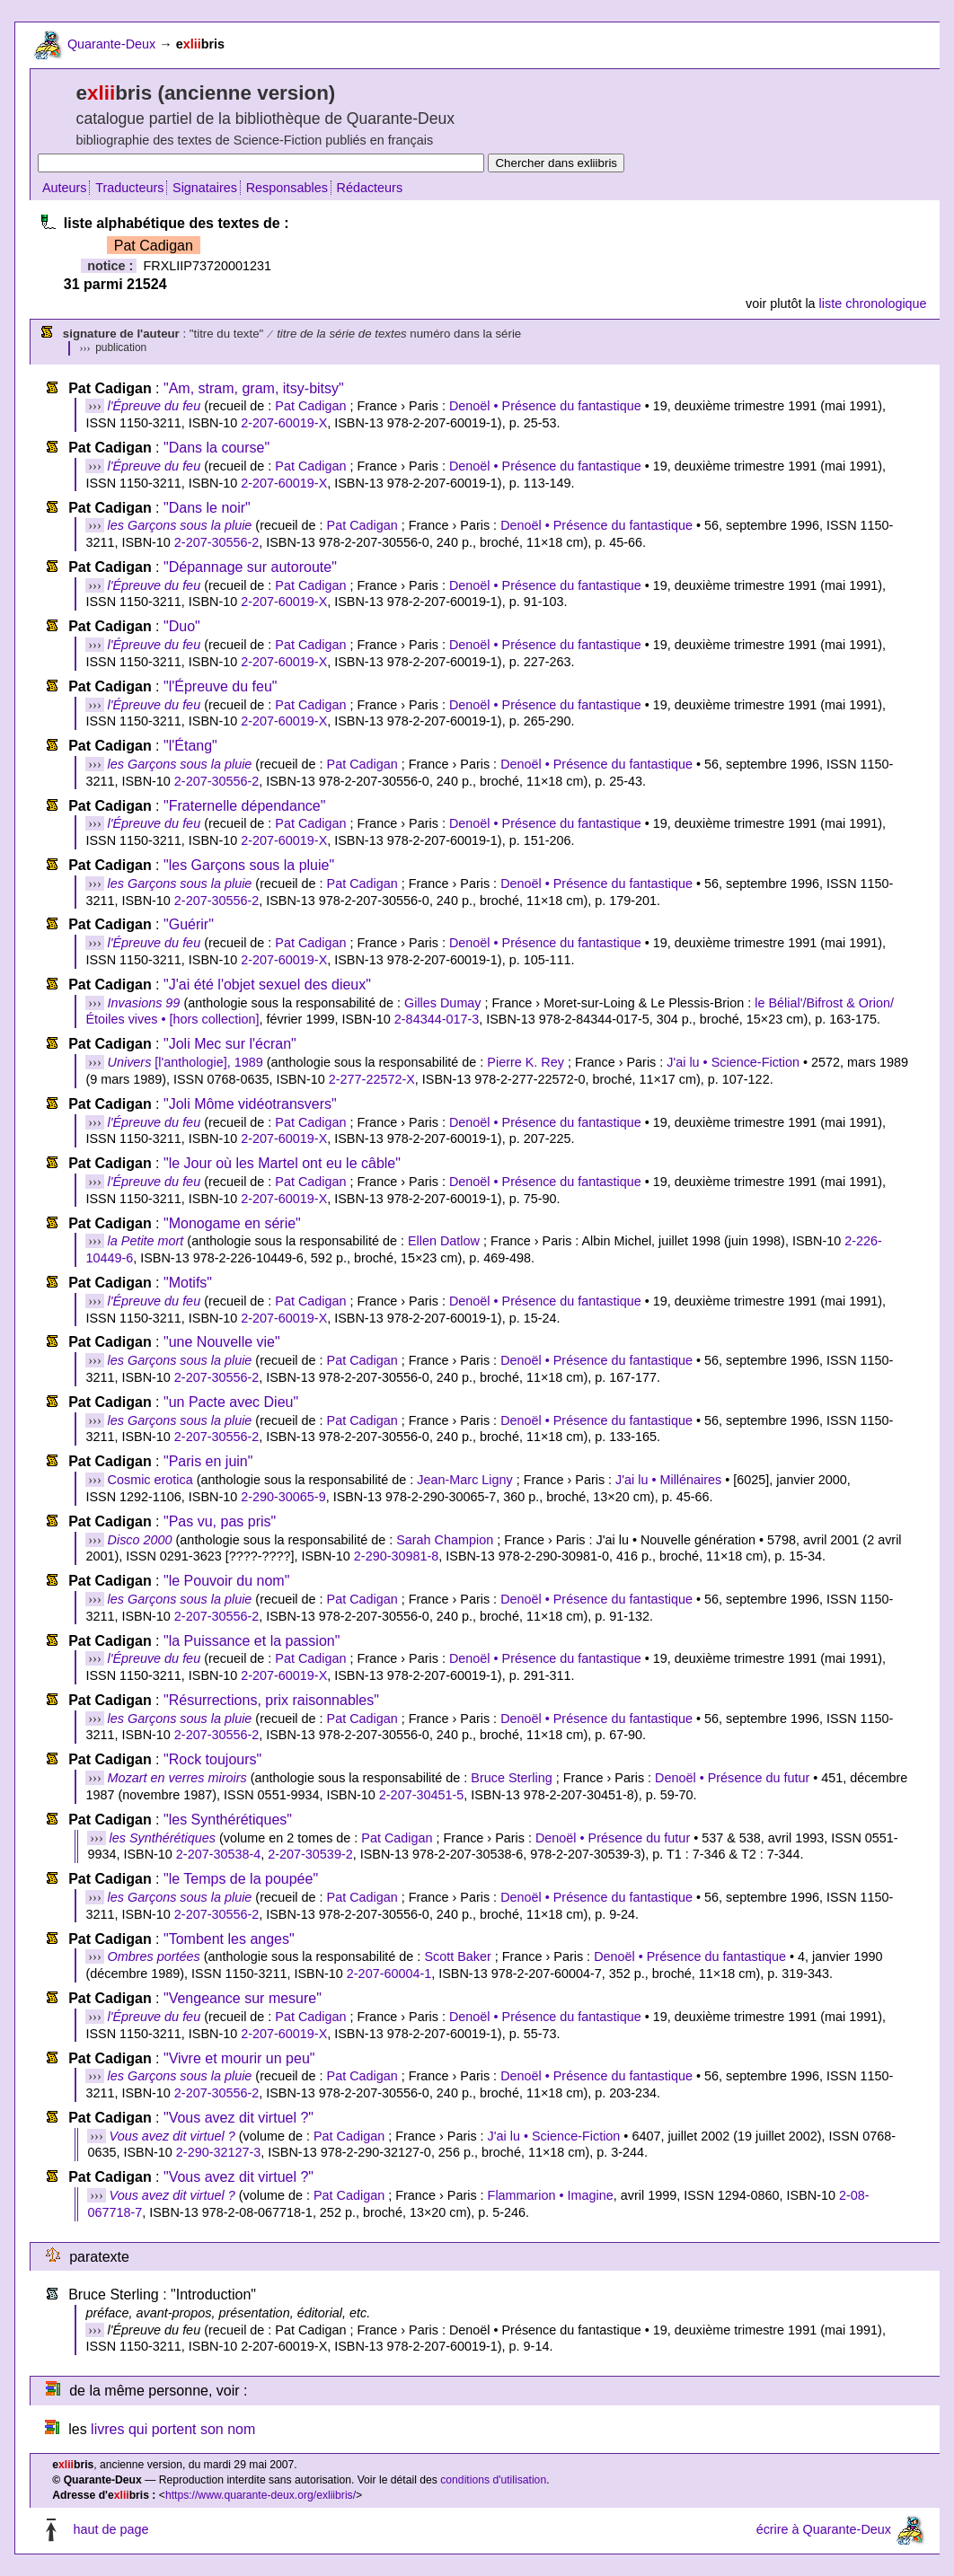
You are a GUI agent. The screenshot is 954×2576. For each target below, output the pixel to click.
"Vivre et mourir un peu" (238, 2058)
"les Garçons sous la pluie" (248, 865)
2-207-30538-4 (218, 1854)
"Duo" (181, 626)
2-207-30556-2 (216, 542)
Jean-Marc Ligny (464, 1480)
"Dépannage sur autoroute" (250, 567)
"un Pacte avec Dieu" (230, 1402)
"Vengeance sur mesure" (242, 1998)
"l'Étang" (190, 745)
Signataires (204, 187)
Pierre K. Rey (525, 1062)
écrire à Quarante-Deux (823, 2529)
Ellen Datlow (444, 1241)
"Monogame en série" (232, 1223)
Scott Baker (457, 1956)
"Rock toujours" (212, 1759)
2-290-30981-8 (396, 1556)
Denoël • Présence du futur (732, 1778)
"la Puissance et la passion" (251, 1640)
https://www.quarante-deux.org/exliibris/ (260, 2495)
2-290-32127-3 (218, 2152)
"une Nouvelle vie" (221, 1342)
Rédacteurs (370, 187)
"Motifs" (187, 1282)
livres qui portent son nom (173, 2429)
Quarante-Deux (111, 44)
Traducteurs (129, 187)
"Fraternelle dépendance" (244, 805)
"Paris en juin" (207, 1461)
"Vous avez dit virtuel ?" (238, 2117)
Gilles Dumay (442, 1003)
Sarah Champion (444, 1540)
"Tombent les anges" (229, 1939)
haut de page (110, 2529)
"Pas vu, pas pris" (219, 1521)
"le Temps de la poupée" (240, 1878)
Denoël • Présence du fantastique (545, 406)
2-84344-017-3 (436, 1019)
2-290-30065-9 (283, 1497)
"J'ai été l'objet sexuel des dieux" (267, 984)
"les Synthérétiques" (227, 1819)
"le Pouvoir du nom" (226, 1580)
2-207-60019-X (284, 423)
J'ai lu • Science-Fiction (733, 1062)
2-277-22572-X (372, 1079)
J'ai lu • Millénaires (668, 1480)
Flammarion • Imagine (551, 2195)
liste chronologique (873, 303)
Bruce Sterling (511, 1778)
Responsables (287, 187)
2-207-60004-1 (389, 1973)
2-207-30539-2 (310, 1854)
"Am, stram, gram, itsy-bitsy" (253, 388)
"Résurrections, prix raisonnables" (271, 1700)
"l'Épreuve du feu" (220, 686)
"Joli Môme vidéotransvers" (250, 1104)
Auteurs (64, 187)
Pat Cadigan (310, 406)
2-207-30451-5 (421, 1795)
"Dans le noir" (207, 507)
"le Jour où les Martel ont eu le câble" (282, 1163)
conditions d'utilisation (493, 2480)
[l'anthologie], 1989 (185, 1062)
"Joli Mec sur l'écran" (229, 1043)
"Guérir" (188, 924)
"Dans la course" (216, 447)
